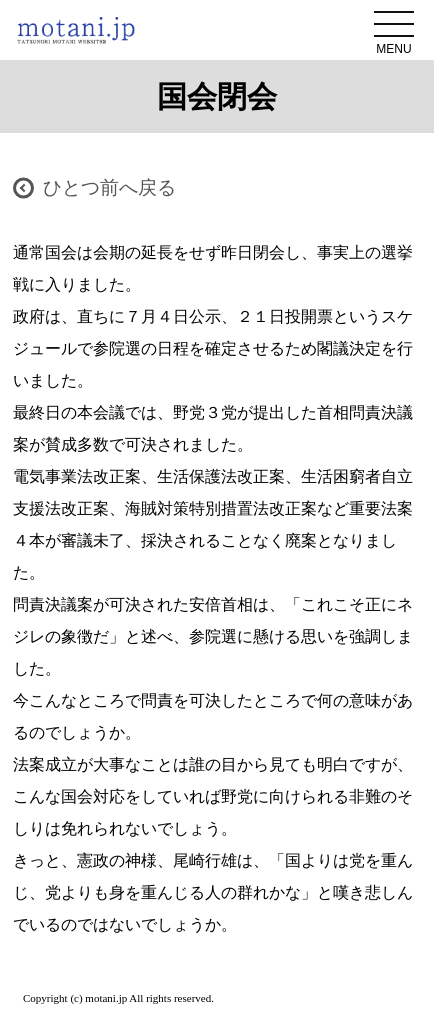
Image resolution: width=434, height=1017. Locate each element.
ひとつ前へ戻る (109, 187)
